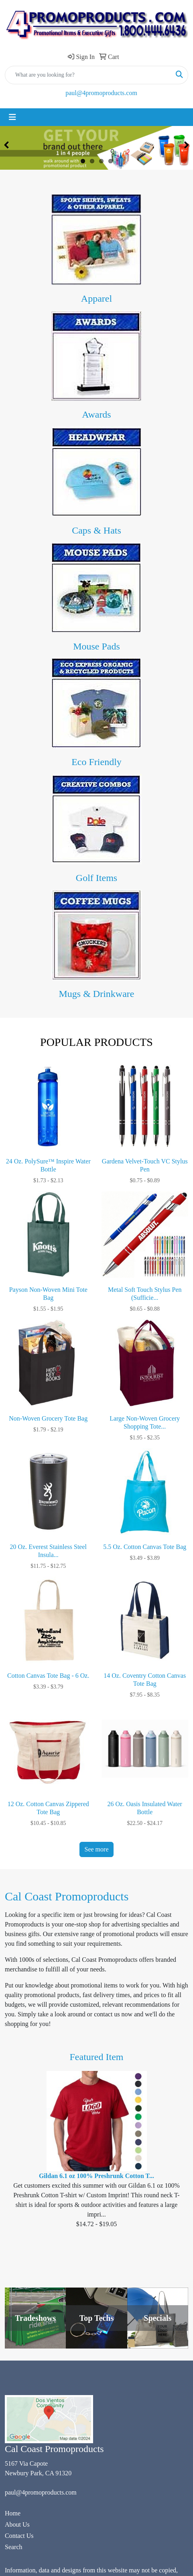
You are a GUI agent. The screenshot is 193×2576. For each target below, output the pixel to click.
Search (13, 2547)
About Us (17, 2524)
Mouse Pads (96, 646)
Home (12, 2513)
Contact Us (19, 2535)
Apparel (96, 298)
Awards (96, 414)
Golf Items (96, 878)
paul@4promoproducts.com (101, 92)
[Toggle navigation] (12, 117)
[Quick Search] (88, 75)
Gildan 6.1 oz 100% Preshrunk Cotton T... (96, 2175)
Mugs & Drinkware (96, 994)
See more (97, 1849)
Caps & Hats (96, 530)
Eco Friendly (96, 762)
